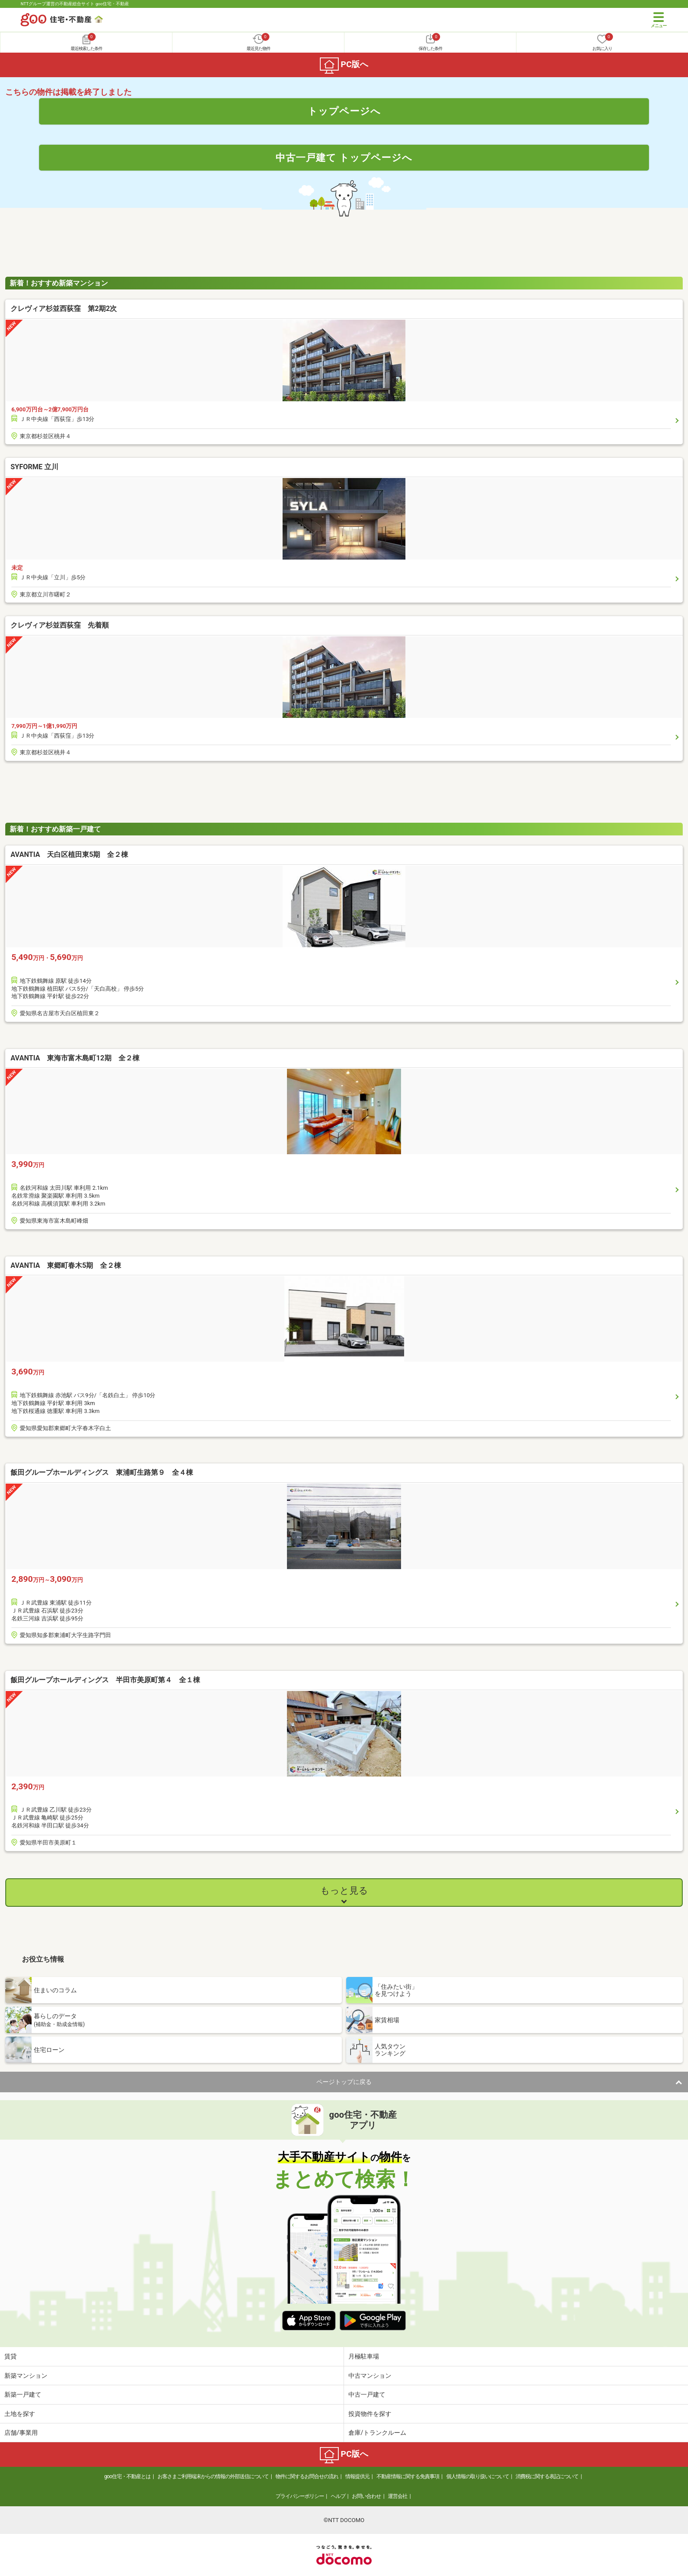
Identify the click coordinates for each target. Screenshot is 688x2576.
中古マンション (369, 2375)
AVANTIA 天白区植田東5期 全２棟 (69, 854)
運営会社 (397, 2496)
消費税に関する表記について (547, 2476)
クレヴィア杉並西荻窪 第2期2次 (64, 308)
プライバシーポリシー (300, 2496)
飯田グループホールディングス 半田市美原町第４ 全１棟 (105, 1680)
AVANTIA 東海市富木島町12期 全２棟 (75, 1058)
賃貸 (10, 2356)
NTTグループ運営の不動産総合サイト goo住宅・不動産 (75, 3)
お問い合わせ (366, 2496)
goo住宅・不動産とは (127, 2476)
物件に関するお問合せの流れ (307, 2476)
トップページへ (344, 111)
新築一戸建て (22, 2394)
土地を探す (19, 2413)
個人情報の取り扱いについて (477, 2476)
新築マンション (25, 2375)
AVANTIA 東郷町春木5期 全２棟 (66, 1265)
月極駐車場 (363, 2356)
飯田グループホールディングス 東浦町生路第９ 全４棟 (102, 1472)
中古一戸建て (366, 2394)
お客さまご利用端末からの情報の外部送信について (213, 2476)
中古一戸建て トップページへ (344, 157)
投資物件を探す (369, 2413)
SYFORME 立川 (34, 467)
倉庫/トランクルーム (377, 2432)
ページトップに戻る (344, 2081)
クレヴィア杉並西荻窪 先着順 (60, 625)
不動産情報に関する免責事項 (407, 2476)
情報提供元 (357, 2476)
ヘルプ (338, 2496)
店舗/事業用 (21, 2432)
